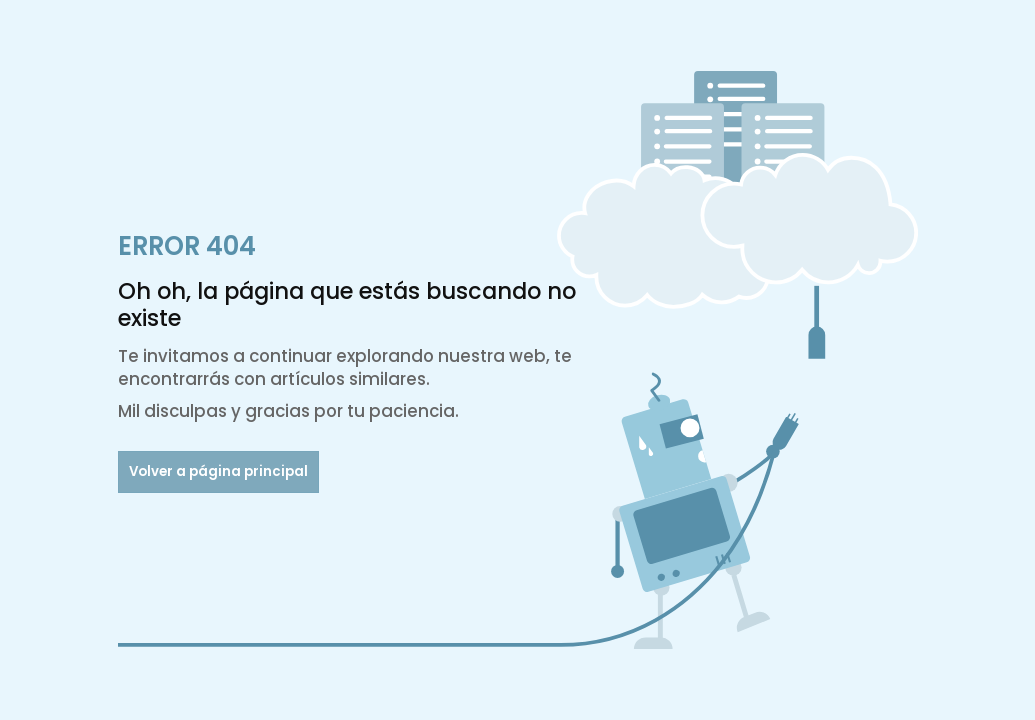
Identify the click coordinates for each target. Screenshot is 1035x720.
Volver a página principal (218, 471)
